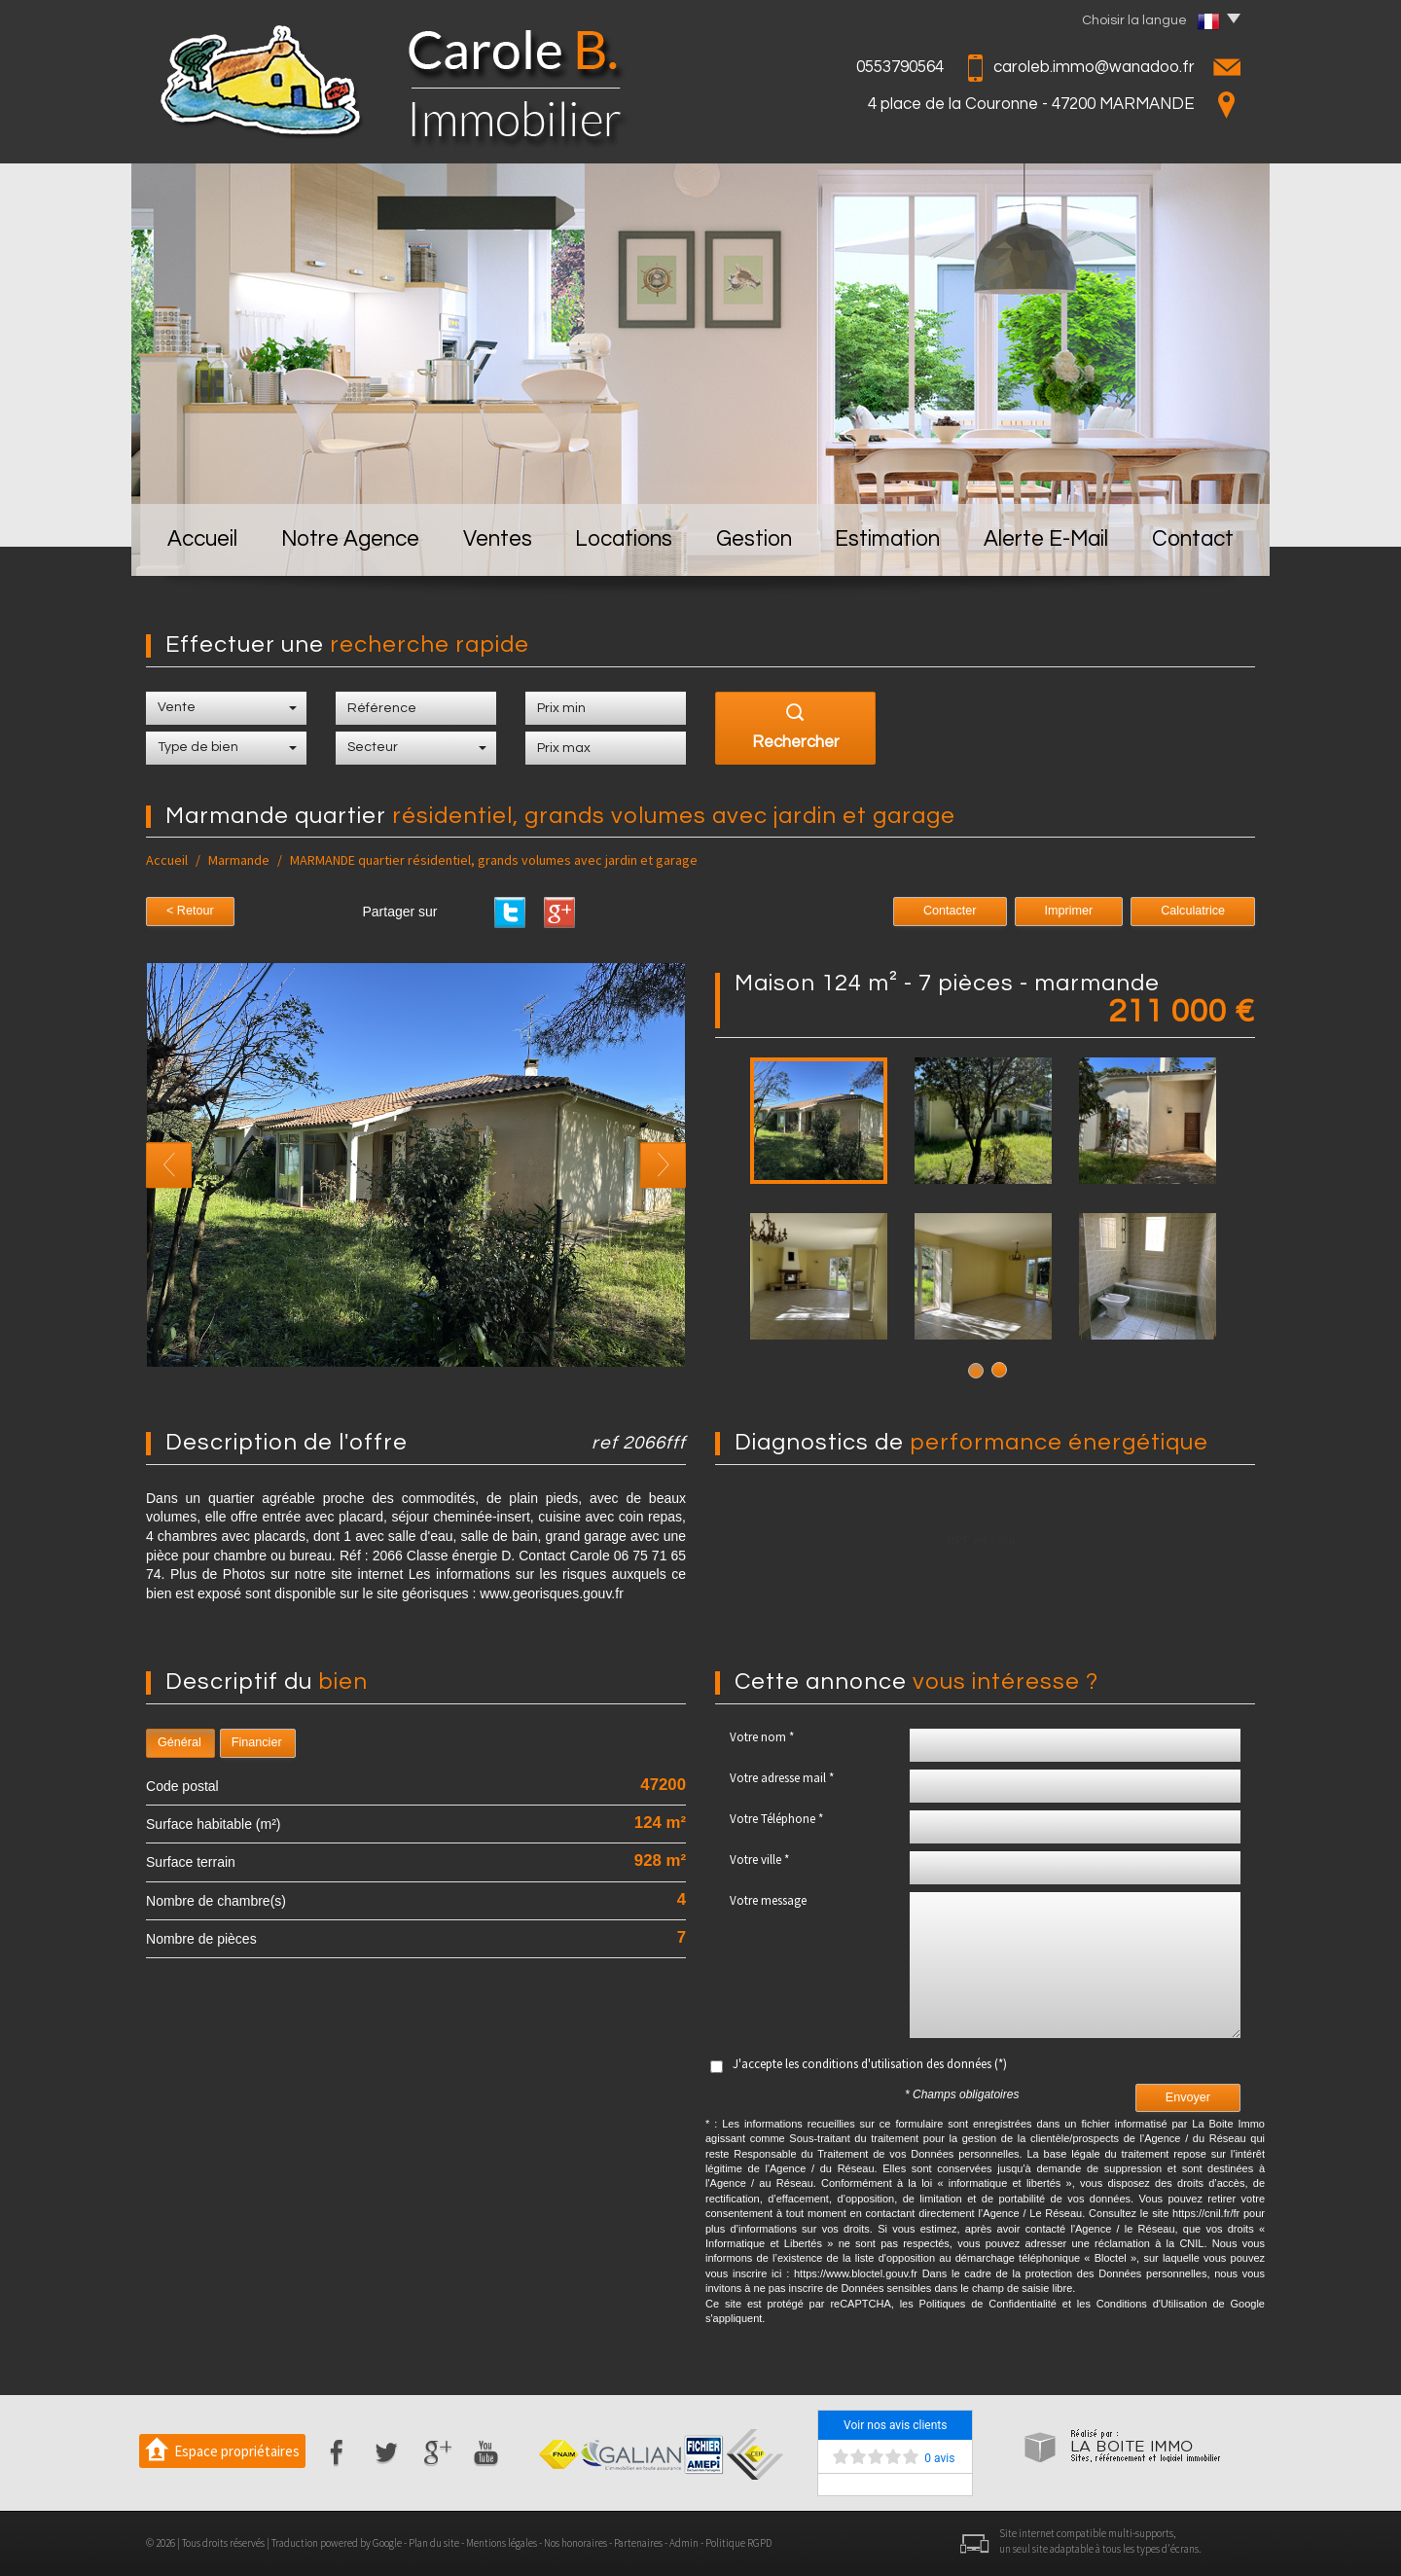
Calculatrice (1193, 910)
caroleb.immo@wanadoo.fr (1094, 67)
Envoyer (1188, 2097)
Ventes (497, 539)
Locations (623, 539)
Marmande (238, 860)
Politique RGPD (738, 2543)
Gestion (754, 539)
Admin (684, 2543)
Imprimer (1069, 910)
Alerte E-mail (1046, 539)
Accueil (202, 539)
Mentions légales (501, 2543)
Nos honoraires (575, 2543)
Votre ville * (759, 1859)
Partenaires (638, 2543)
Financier (257, 1742)
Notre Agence (350, 539)
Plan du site (434, 2543)
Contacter (950, 910)
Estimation (887, 539)
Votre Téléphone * (776, 1818)
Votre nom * (762, 1737)
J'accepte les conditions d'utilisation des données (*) (870, 2064)
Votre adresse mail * (782, 1778)
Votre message (768, 1900)
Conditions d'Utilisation (1151, 2303)
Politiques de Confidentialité (988, 2303)
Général (179, 1742)
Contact (1193, 539)
